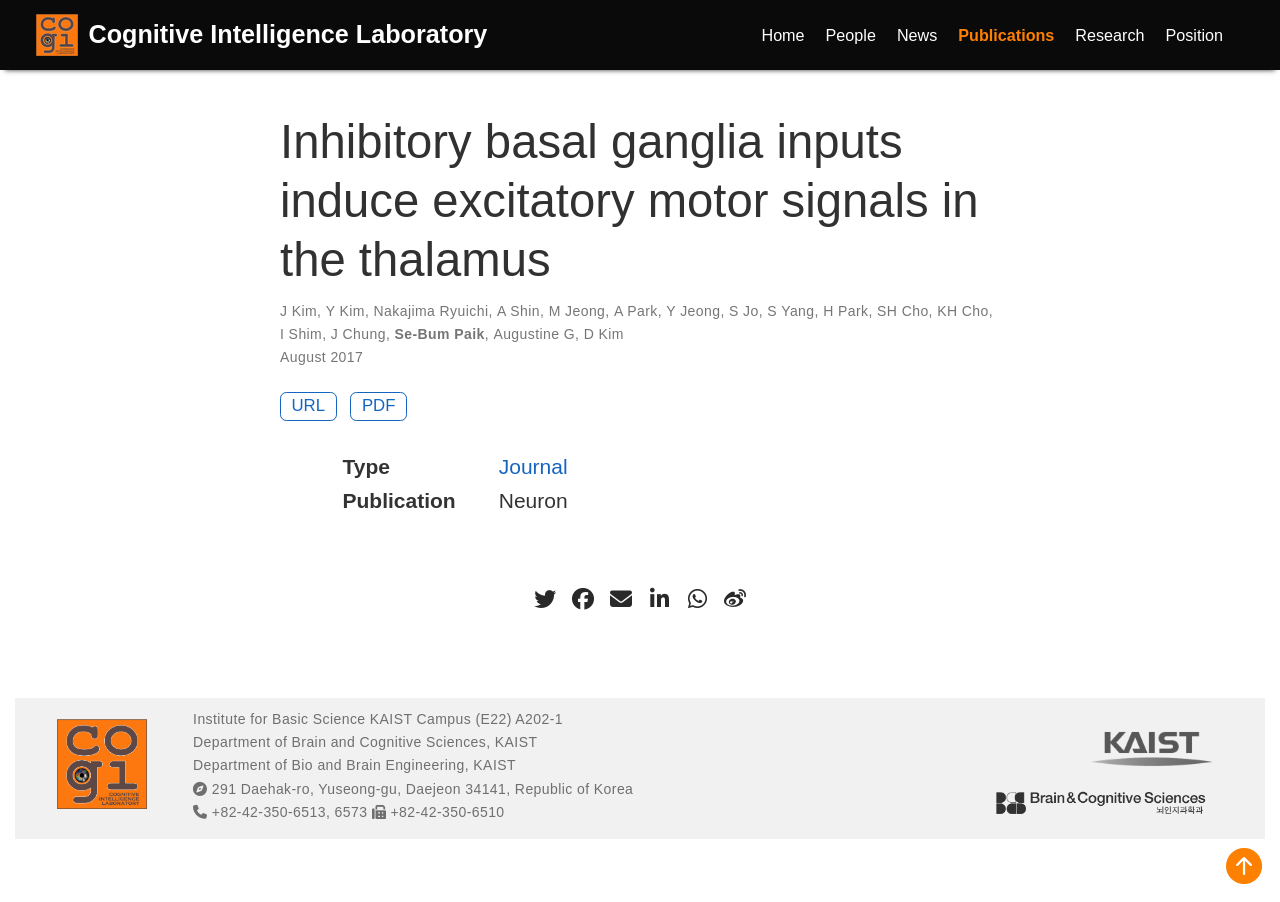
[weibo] (735, 599)
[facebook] (583, 599)
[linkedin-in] (659, 599)
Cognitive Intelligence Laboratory (288, 34)
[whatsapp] (697, 599)
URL (309, 405)
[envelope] (621, 599)
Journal (533, 466)
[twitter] (545, 599)
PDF (379, 405)
